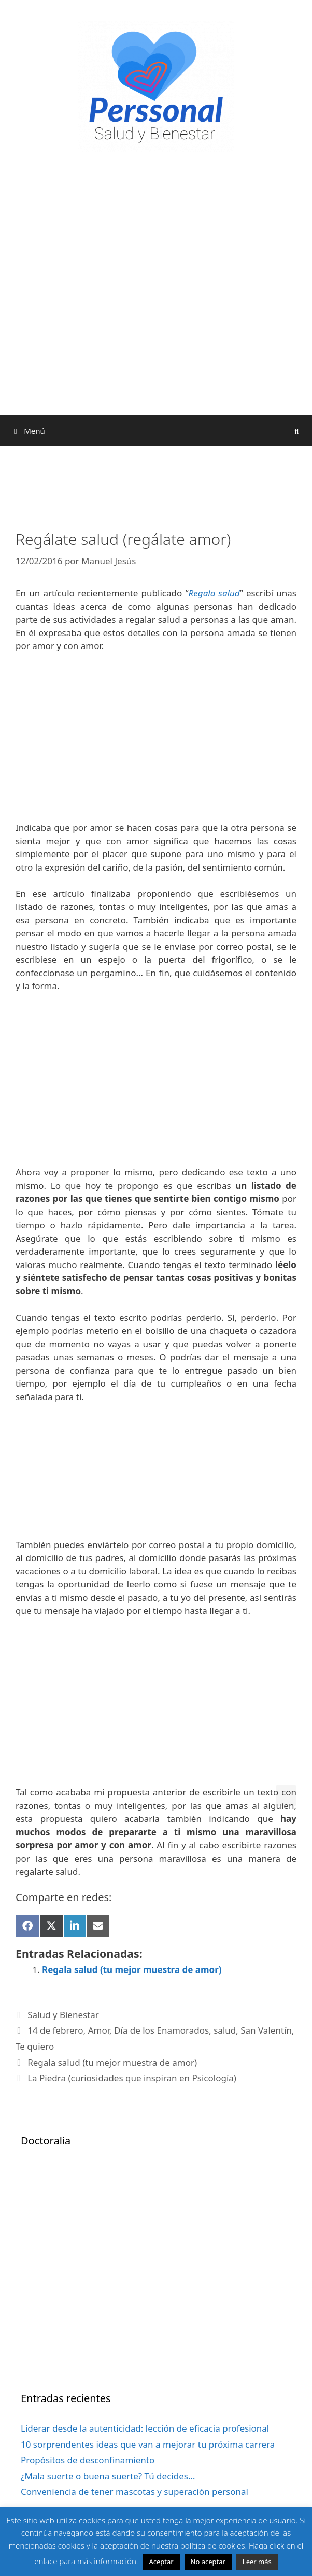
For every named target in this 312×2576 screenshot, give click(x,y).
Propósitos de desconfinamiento (87, 2460)
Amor (98, 2030)
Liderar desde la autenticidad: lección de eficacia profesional (145, 2428)
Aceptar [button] (161, 2561)
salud (225, 2030)
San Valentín (266, 2030)
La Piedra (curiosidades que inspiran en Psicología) (131, 2078)
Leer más (257, 2561)
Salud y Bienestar (63, 2015)
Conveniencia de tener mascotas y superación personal (134, 2491)
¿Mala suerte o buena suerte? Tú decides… (108, 2476)
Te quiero (35, 2046)
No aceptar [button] (208, 2561)
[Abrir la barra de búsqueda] (296, 430)
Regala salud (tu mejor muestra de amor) (132, 1970)
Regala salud (214, 593)
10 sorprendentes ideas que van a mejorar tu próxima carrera (148, 2444)
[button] (286, 1795)
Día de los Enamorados (161, 2030)
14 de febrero (55, 2030)
